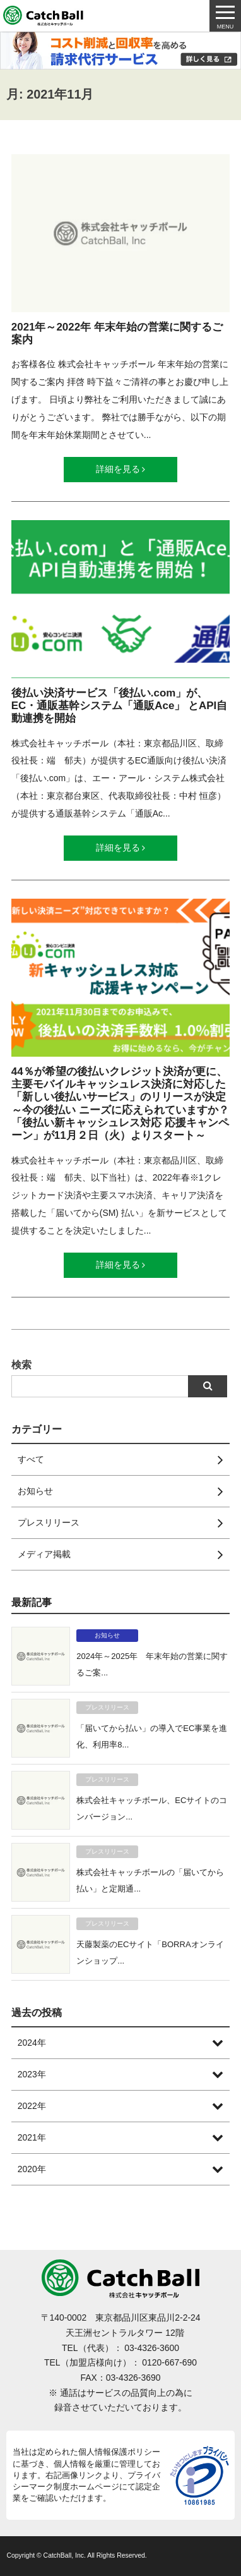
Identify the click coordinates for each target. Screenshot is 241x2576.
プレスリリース (107, 1707)
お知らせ (107, 1635)
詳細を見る (121, 469)
